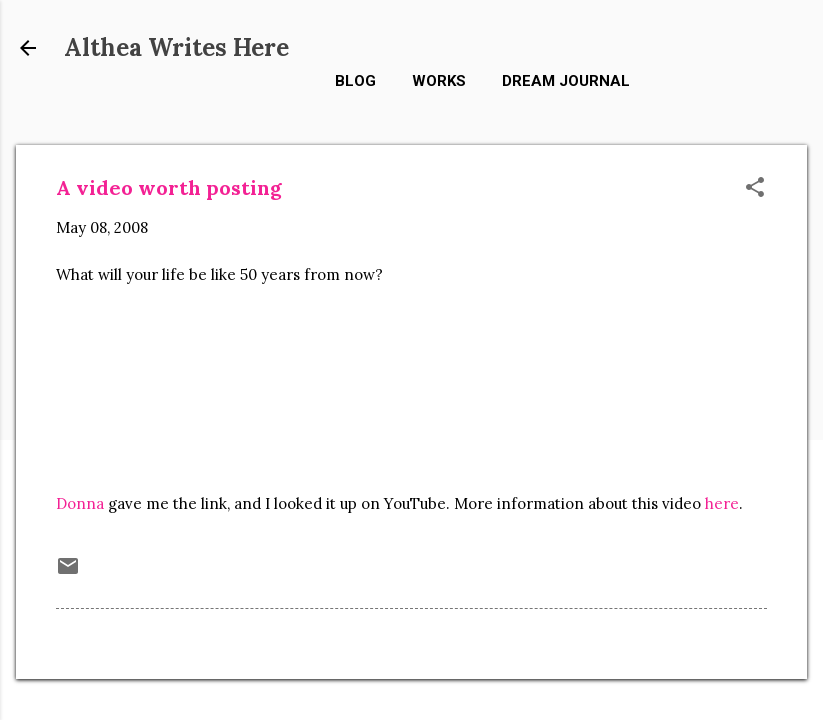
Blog (355, 81)
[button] (755, 188)
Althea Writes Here (176, 47)
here (722, 503)
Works (439, 81)
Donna (80, 503)
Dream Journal (566, 81)
